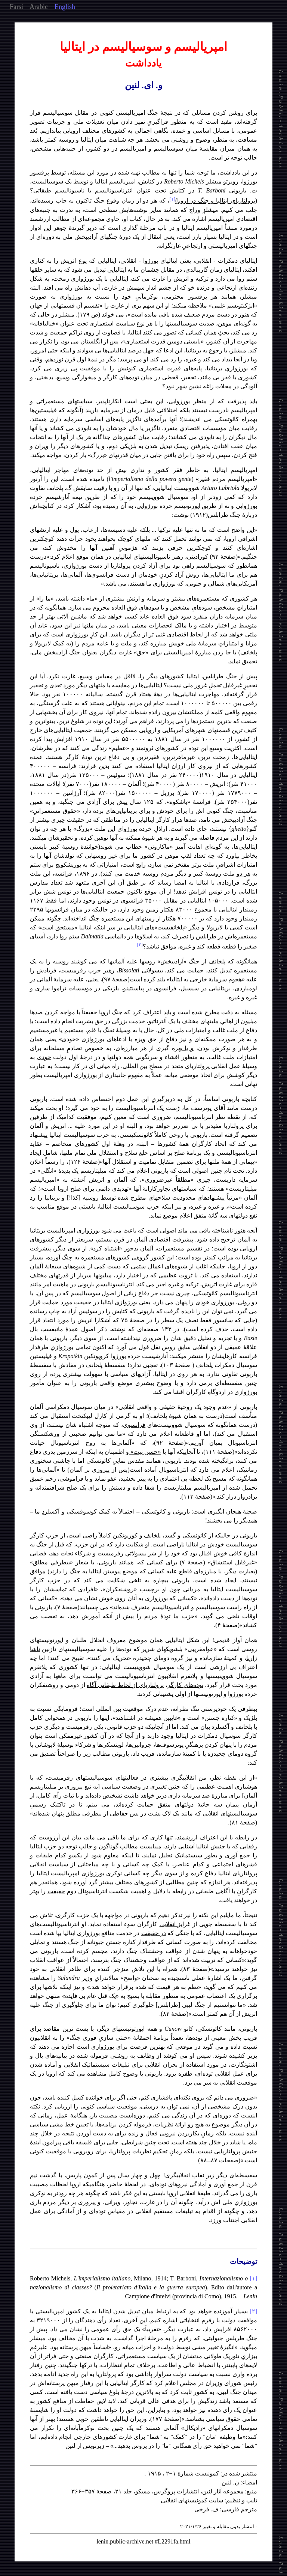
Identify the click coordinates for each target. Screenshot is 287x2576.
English (65, 6)
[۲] (253, 2311)
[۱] (253, 2278)
